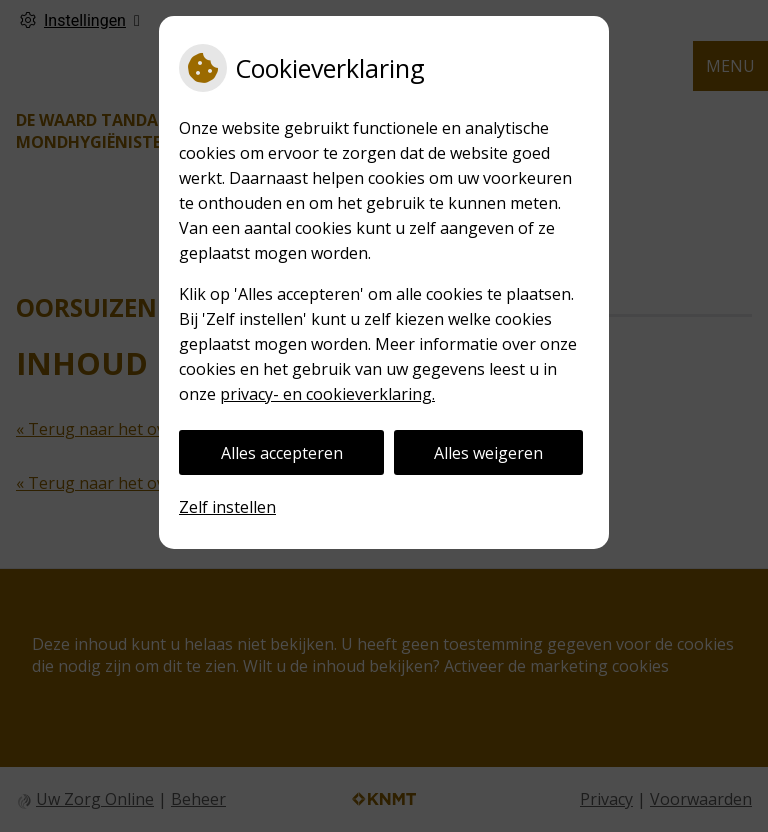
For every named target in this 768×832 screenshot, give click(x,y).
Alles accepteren (282, 453)
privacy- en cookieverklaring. (327, 394)
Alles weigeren (488, 453)
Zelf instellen (227, 507)
